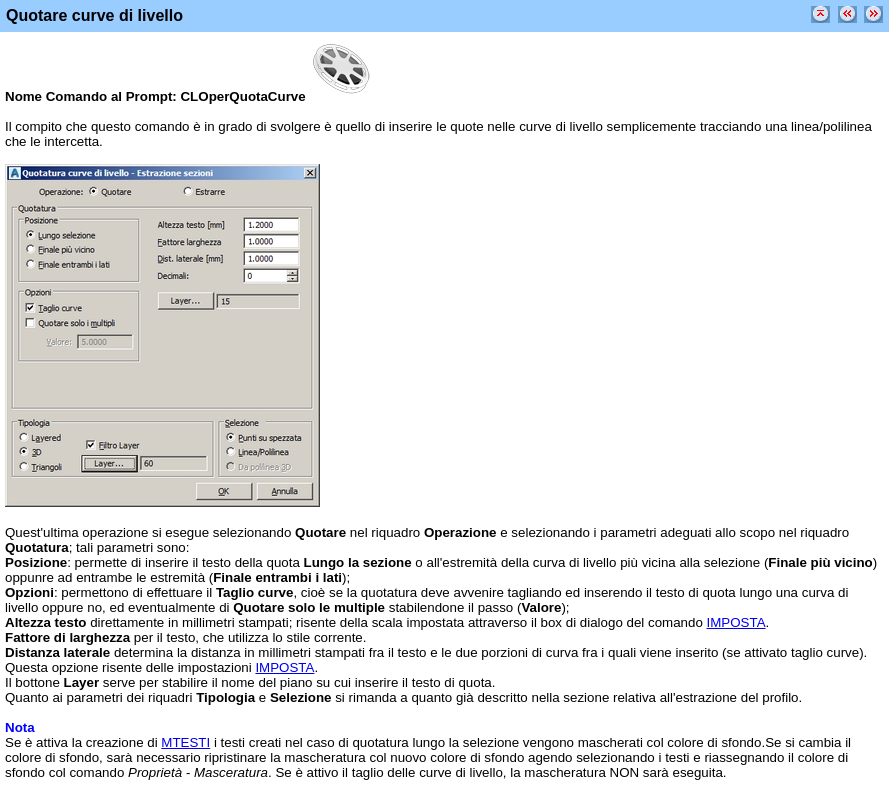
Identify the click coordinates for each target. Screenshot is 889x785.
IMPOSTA (736, 622)
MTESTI (185, 742)
